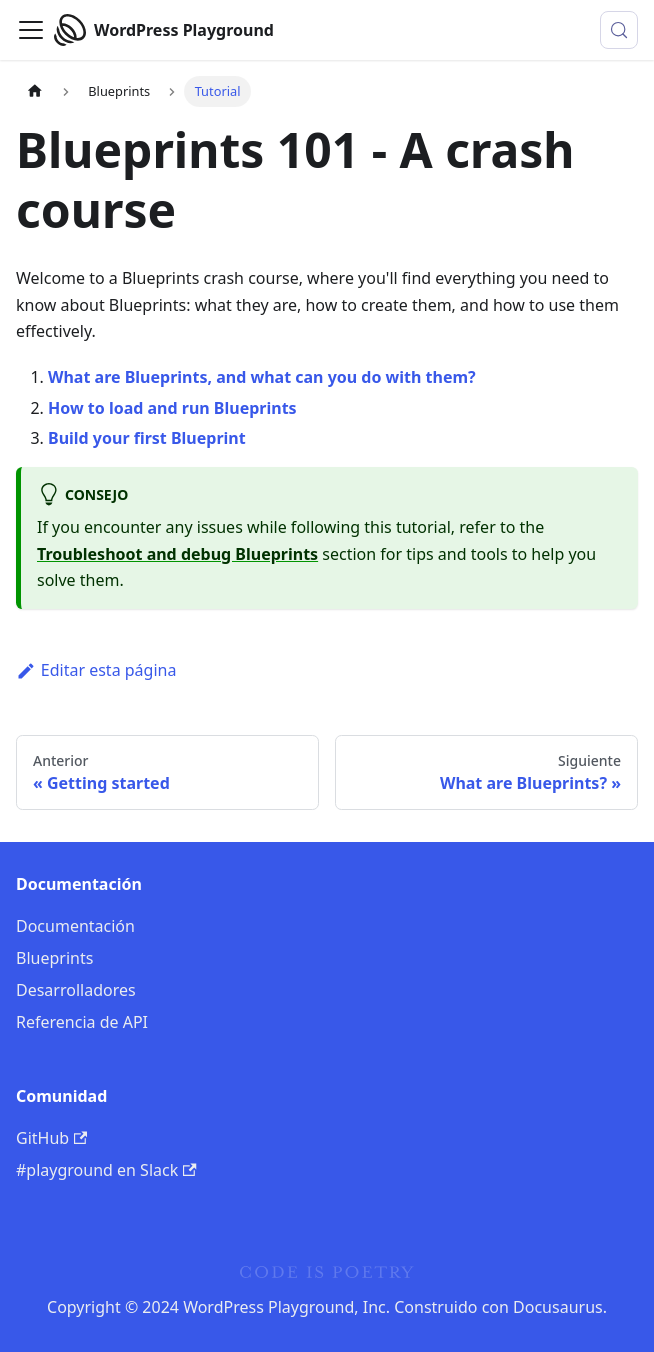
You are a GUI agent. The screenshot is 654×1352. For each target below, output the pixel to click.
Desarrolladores (76, 990)
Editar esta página (96, 670)
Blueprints (54, 958)
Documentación (75, 926)
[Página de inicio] (35, 91)
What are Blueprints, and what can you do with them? (262, 377)
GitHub (51, 1138)
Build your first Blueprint (147, 438)
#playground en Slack (106, 1170)
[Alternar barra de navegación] (31, 30)
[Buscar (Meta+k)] (619, 30)
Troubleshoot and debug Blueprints (177, 554)
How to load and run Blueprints (172, 408)
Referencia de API (82, 1022)
